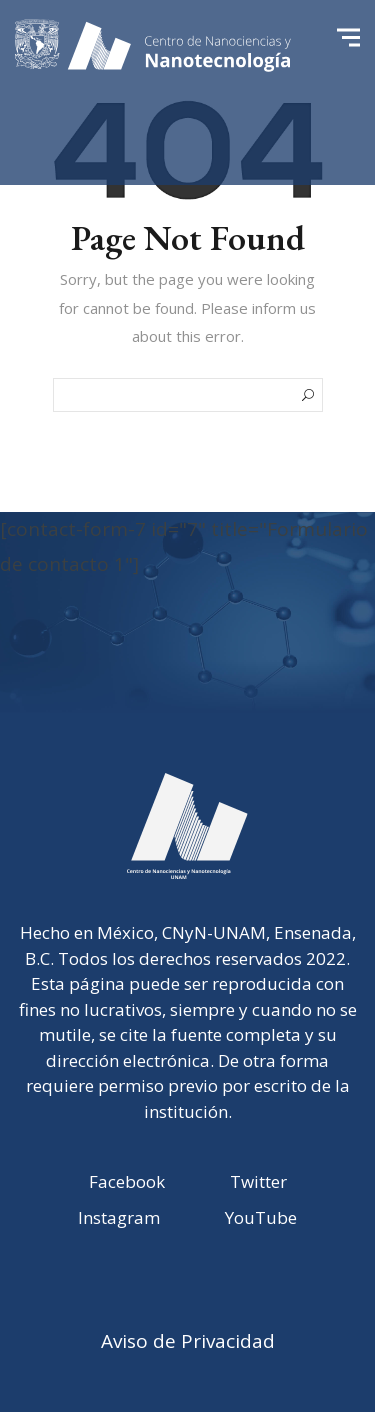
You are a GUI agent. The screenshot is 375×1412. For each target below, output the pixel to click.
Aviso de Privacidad (188, 1341)
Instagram (119, 1217)
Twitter (258, 1181)
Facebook (127, 1181)
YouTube (261, 1217)
